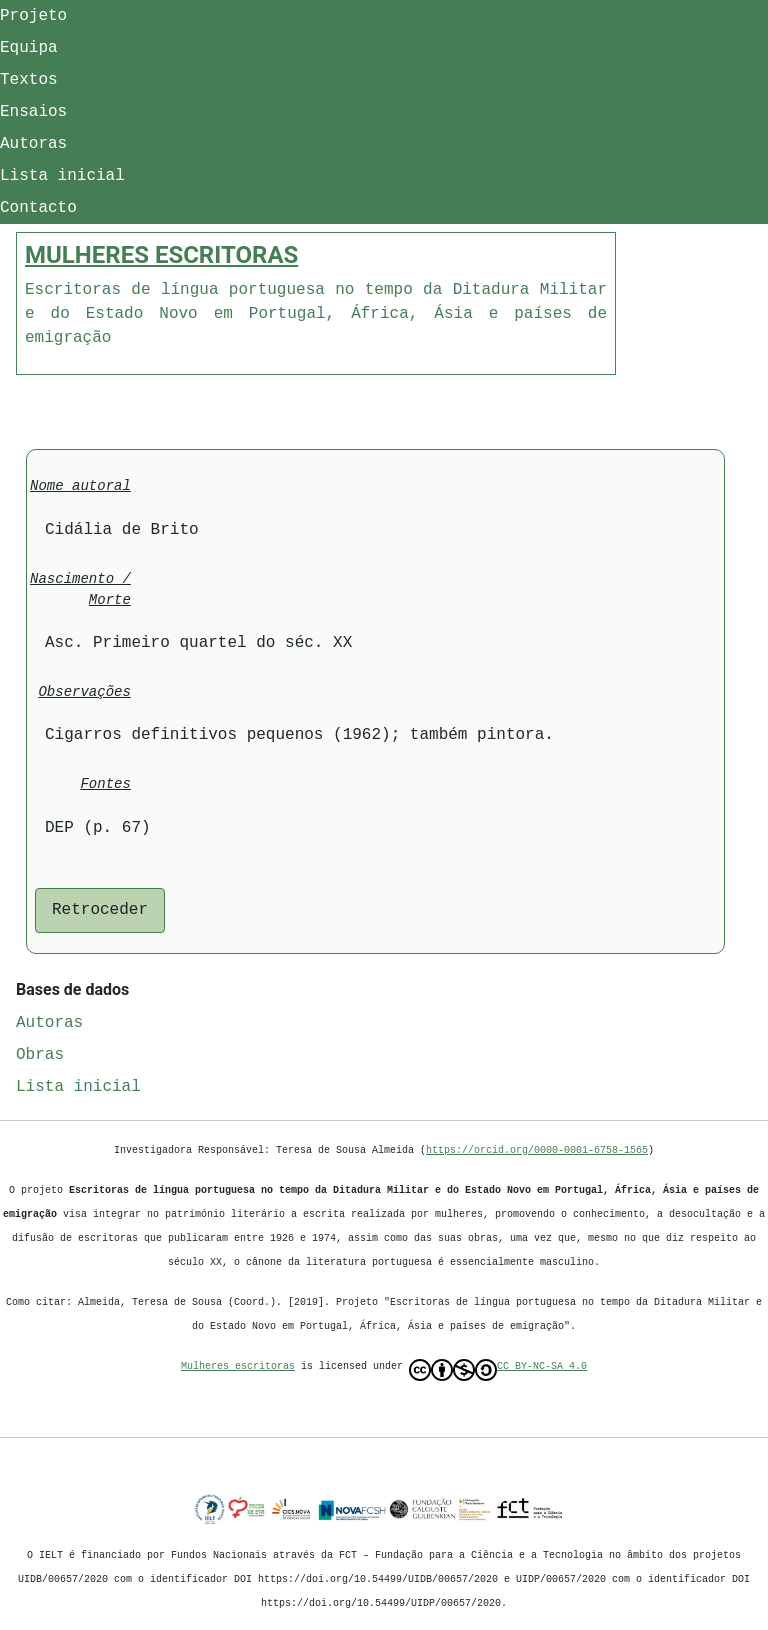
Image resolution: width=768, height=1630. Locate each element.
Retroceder (100, 910)
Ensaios (33, 112)
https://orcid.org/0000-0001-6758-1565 (537, 1150)
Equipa (29, 48)
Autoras (33, 144)
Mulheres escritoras (238, 1366)
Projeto (33, 16)
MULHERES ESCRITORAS (161, 255)
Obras (40, 1055)
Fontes (105, 784)
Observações (84, 692)
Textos (29, 80)
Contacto (38, 208)
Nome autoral (80, 486)
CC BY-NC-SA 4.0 (498, 1370)
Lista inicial (62, 176)
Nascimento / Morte (80, 590)
